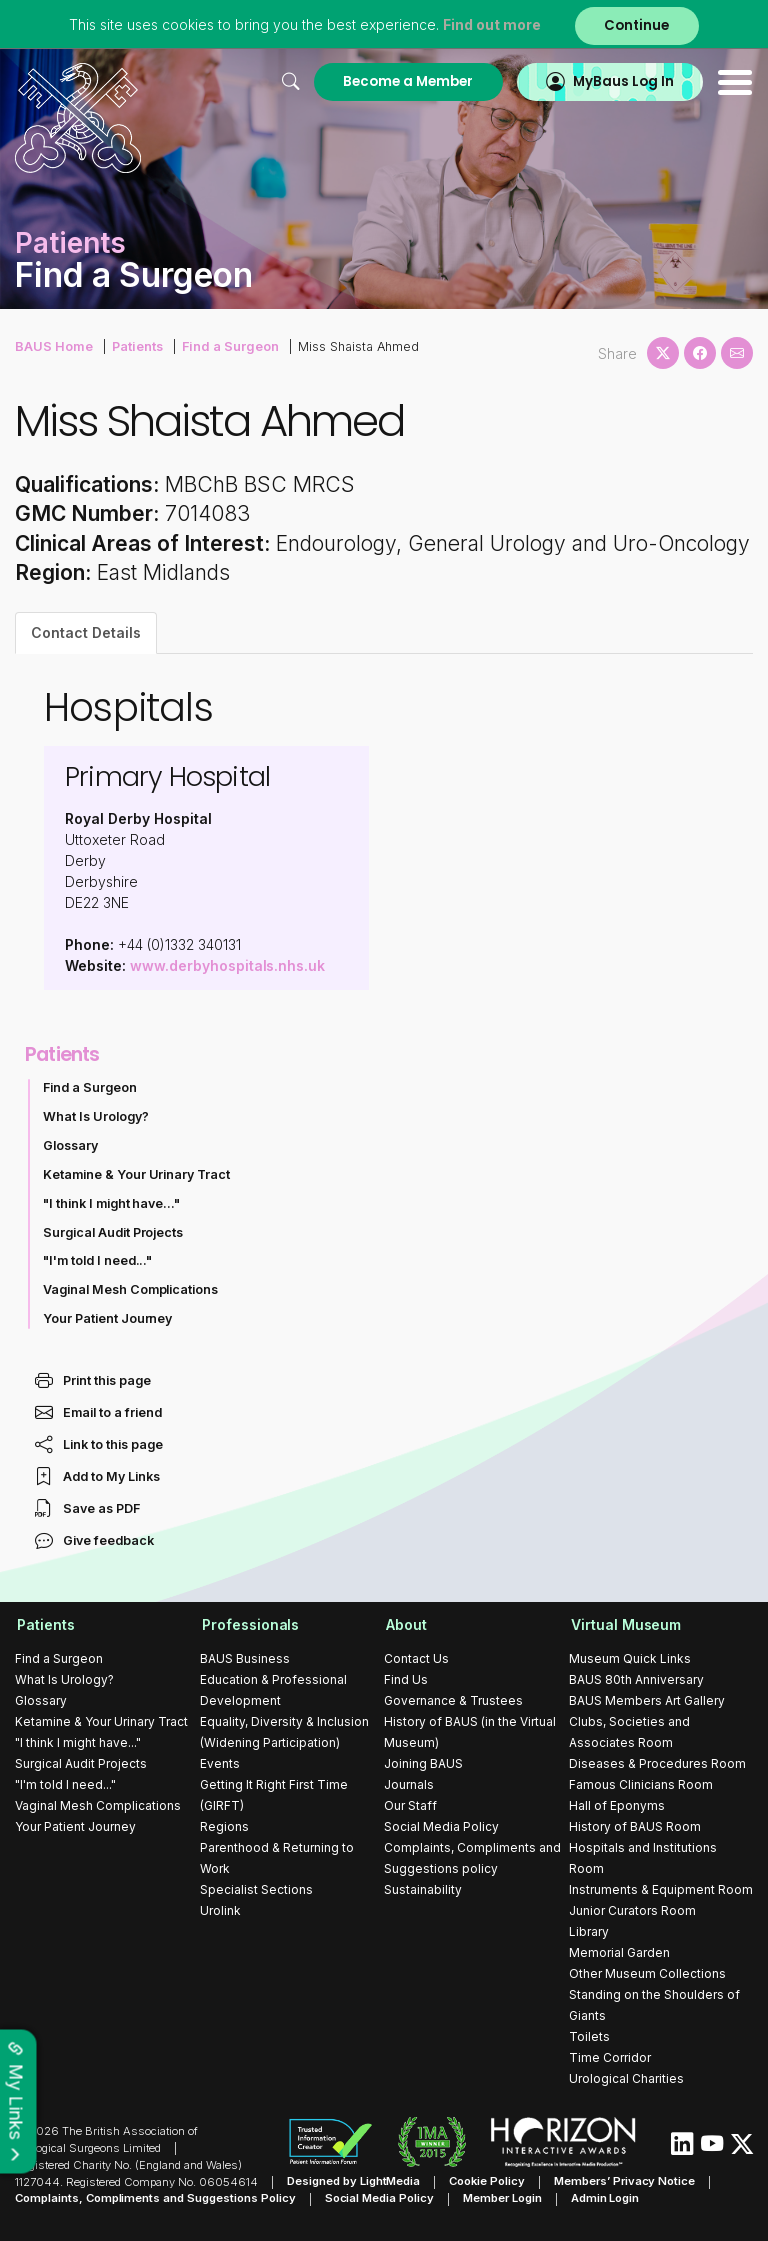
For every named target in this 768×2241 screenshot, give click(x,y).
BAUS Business (245, 1658)
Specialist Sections (256, 1889)
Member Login (502, 2198)
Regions (224, 1826)
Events (220, 1763)
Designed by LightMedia (354, 2182)
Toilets (589, 2036)
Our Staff (410, 1805)
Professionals (249, 1624)
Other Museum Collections (647, 1973)
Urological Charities (626, 2078)
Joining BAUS (423, 1763)
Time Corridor (610, 2057)
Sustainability (423, 1889)
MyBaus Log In (622, 81)
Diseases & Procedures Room (657, 1763)
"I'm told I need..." (98, 1260)
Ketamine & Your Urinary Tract (137, 1174)
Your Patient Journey (108, 1318)
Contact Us (416, 1658)
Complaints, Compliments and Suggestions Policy (155, 2198)
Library (589, 1931)
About (404, 1624)
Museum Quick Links (630, 1658)
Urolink (220, 1910)
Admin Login (605, 2198)
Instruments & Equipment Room (661, 1889)
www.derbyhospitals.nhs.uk (228, 965)
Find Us (406, 1679)
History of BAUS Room (635, 1826)
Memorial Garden (619, 1952)
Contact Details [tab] (86, 632)
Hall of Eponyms (617, 1805)
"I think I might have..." (112, 1203)
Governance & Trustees (453, 1700)
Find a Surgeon (226, 345)
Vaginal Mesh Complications (131, 1289)
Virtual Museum (624, 1624)
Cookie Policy (487, 2182)
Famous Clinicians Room (641, 1784)
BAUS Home (53, 345)
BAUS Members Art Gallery (647, 1700)
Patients (135, 345)
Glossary (70, 1145)
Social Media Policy (441, 1826)
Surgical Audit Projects (113, 1232)
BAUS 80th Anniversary (636, 1679)
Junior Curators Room (632, 1910)
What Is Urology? (96, 1116)
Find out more (492, 24)
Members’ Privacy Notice (624, 2182)
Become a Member (406, 81)
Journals (409, 1784)
